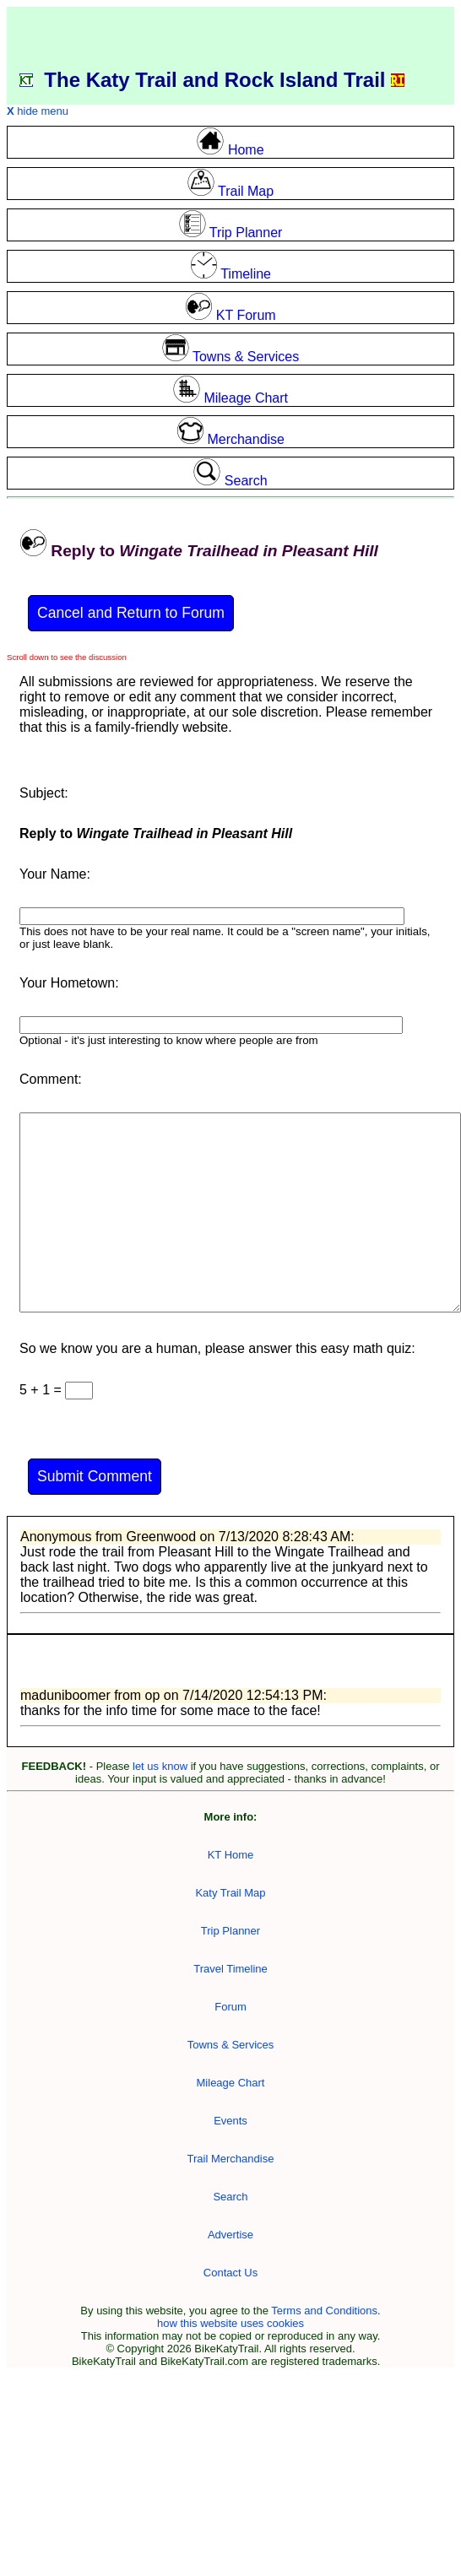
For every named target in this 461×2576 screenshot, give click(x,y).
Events (230, 2120)
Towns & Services (230, 2044)
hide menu (37, 111)
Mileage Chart (231, 2082)
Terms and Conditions (324, 2310)
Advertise (230, 2234)
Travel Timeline (230, 1968)
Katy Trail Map (230, 1892)
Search (230, 2196)
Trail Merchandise (230, 2158)
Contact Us (230, 2272)
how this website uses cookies (230, 2323)
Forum (230, 2006)
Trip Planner (230, 1930)
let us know (160, 1766)
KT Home (231, 1854)
